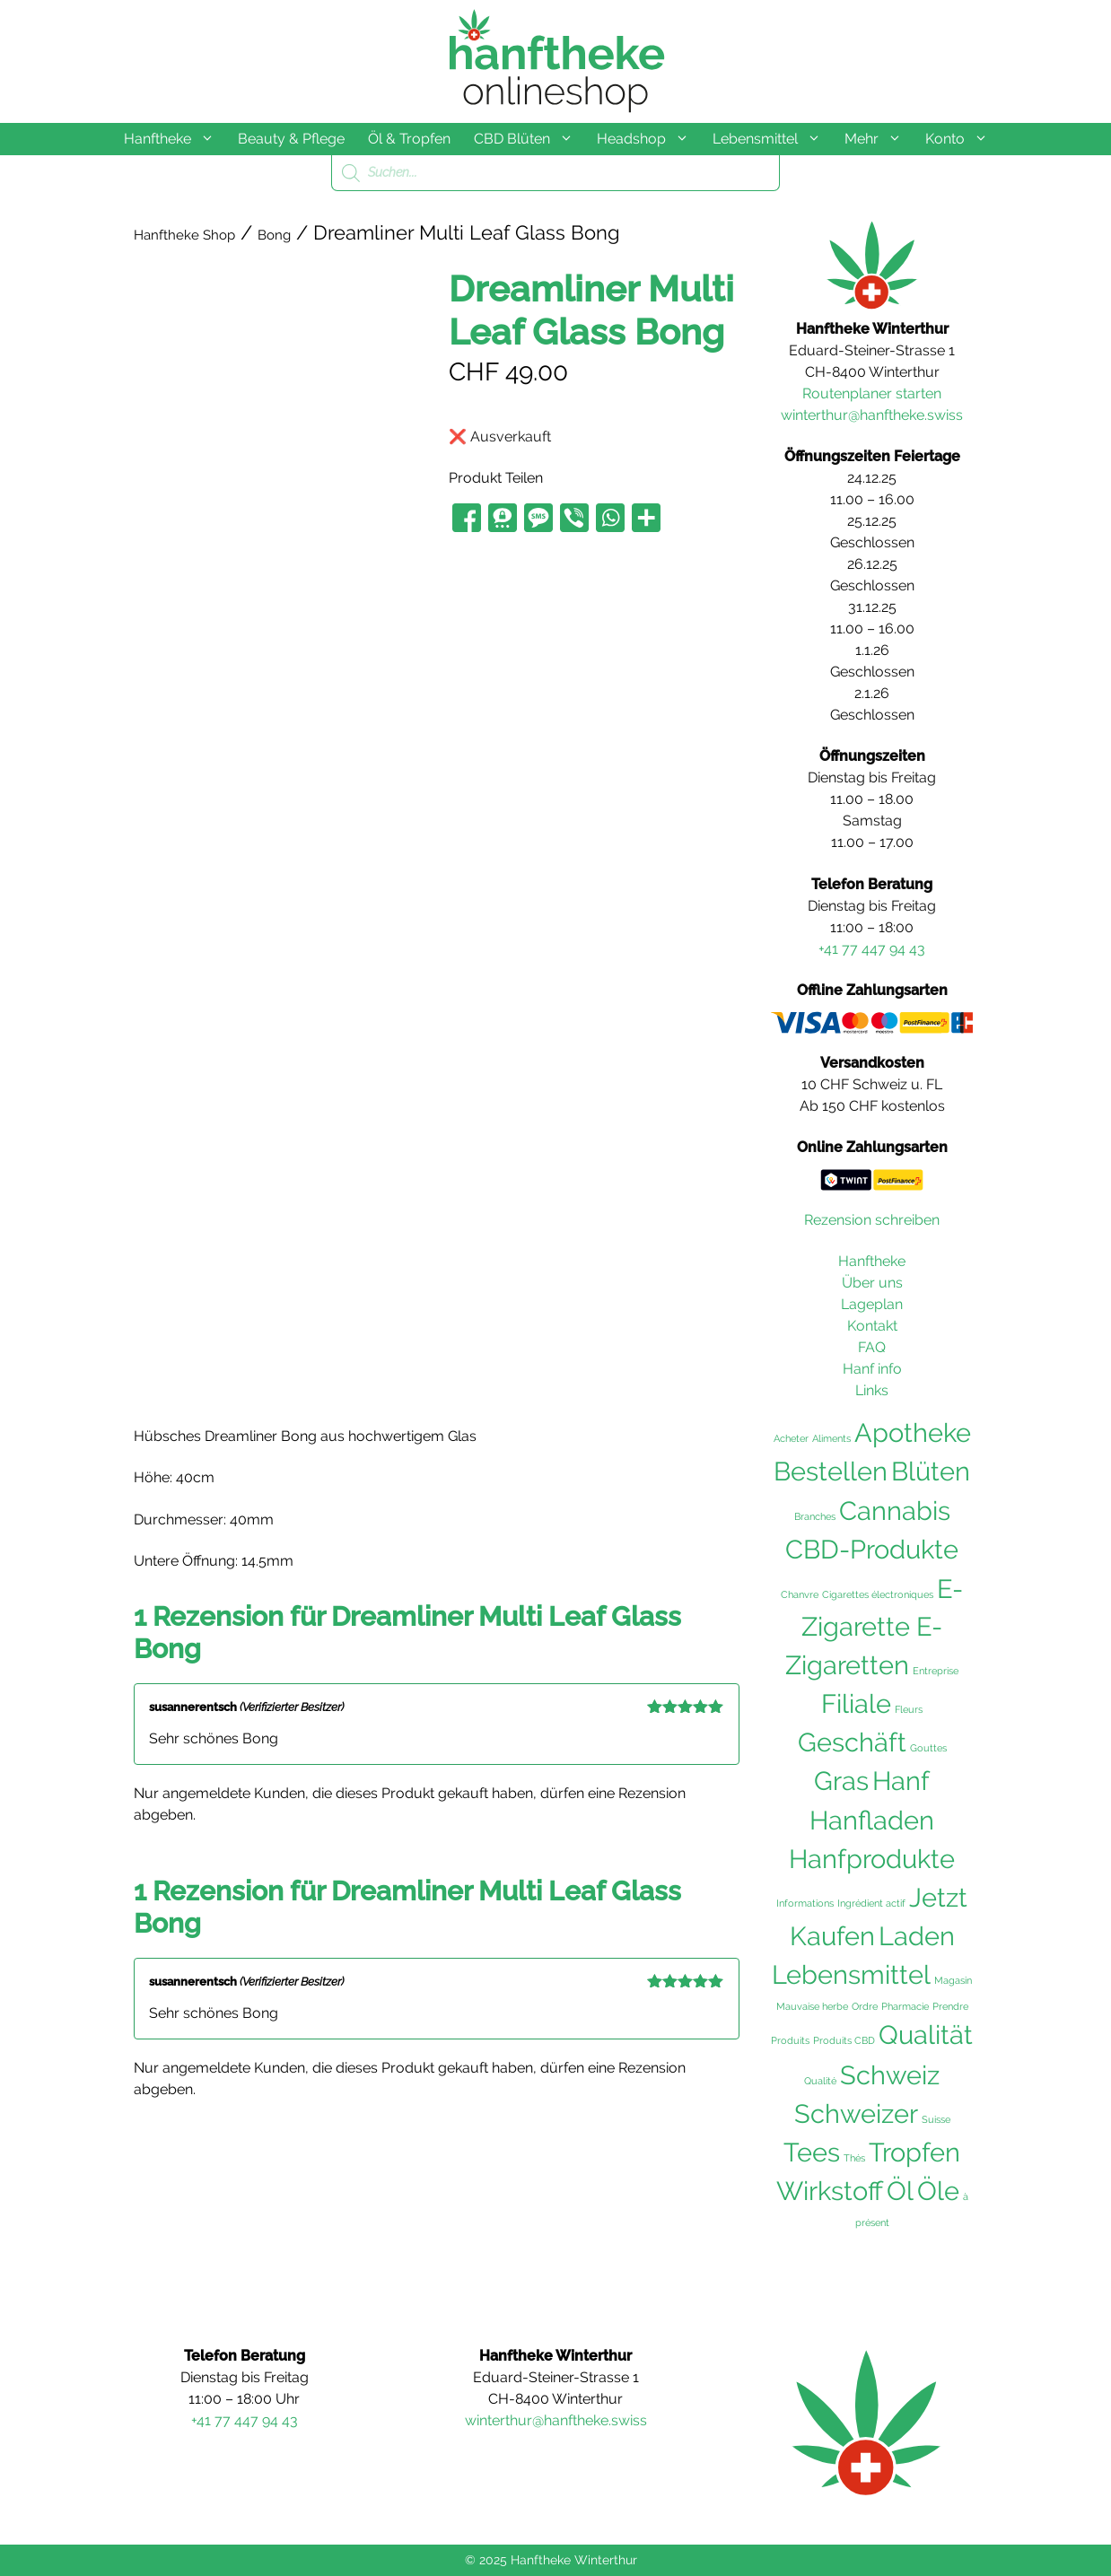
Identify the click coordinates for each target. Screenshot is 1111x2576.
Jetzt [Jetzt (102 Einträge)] (938, 1897)
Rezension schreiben (872, 1219)
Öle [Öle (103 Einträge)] (938, 2191)
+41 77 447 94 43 (871, 948)
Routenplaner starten (871, 393)
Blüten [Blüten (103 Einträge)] (930, 1471)
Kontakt (872, 1325)
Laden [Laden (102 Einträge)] (917, 1936)
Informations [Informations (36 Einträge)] (805, 1903)
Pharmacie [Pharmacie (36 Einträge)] (905, 2006)
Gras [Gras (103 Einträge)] (841, 1781)
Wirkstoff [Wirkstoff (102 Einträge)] (829, 2191)
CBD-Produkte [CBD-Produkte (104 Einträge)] (871, 1549)
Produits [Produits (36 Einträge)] (790, 2040)
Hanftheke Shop (184, 235)
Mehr (879, 139)
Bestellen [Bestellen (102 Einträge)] (831, 1471)
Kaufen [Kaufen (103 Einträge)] (832, 1936)
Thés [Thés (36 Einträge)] (854, 2157)
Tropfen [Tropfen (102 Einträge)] (914, 2152)
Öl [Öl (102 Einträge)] (900, 2191)
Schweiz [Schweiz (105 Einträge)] (890, 2075)
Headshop (649, 139)
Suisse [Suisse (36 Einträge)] (936, 2119)
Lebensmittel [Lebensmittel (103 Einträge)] (851, 1975)
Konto (962, 139)
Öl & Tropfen (409, 138)
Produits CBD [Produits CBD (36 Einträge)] (844, 2040)
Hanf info (872, 1368)
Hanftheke (175, 139)
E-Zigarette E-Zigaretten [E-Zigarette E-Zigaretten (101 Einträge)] (874, 1627)
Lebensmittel (773, 139)
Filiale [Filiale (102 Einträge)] (856, 1704)
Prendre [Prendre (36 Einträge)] (950, 2006)
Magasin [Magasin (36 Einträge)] (953, 1980)
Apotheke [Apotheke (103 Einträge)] (912, 1433)
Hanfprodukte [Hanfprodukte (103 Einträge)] (872, 1859)
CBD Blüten (529, 139)
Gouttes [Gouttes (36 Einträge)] (928, 1747)
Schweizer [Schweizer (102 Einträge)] (856, 2114)
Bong (274, 235)
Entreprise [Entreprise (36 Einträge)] (935, 1670)
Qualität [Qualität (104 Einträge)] (926, 2035)
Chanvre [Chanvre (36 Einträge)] (799, 1594)
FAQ (872, 1347)
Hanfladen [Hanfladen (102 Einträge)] (871, 1820)
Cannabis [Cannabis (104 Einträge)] (894, 1511)
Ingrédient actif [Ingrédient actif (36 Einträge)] (871, 1903)
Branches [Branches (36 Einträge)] (814, 1516)
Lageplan (872, 1304)
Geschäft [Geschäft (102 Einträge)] (852, 1742)
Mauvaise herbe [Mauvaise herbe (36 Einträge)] (812, 2006)
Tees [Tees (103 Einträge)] (811, 2152)
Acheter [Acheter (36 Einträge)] (791, 1438)
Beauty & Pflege (291, 138)
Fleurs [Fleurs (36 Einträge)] (909, 1709)
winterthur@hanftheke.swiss (872, 415)
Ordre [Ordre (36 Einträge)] (865, 2006)
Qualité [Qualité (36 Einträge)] (820, 2080)
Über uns (872, 1282)
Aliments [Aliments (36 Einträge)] (831, 1438)
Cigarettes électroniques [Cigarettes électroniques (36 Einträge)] (877, 1594)
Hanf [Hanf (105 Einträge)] (901, 1780)
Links (871, 1390)
